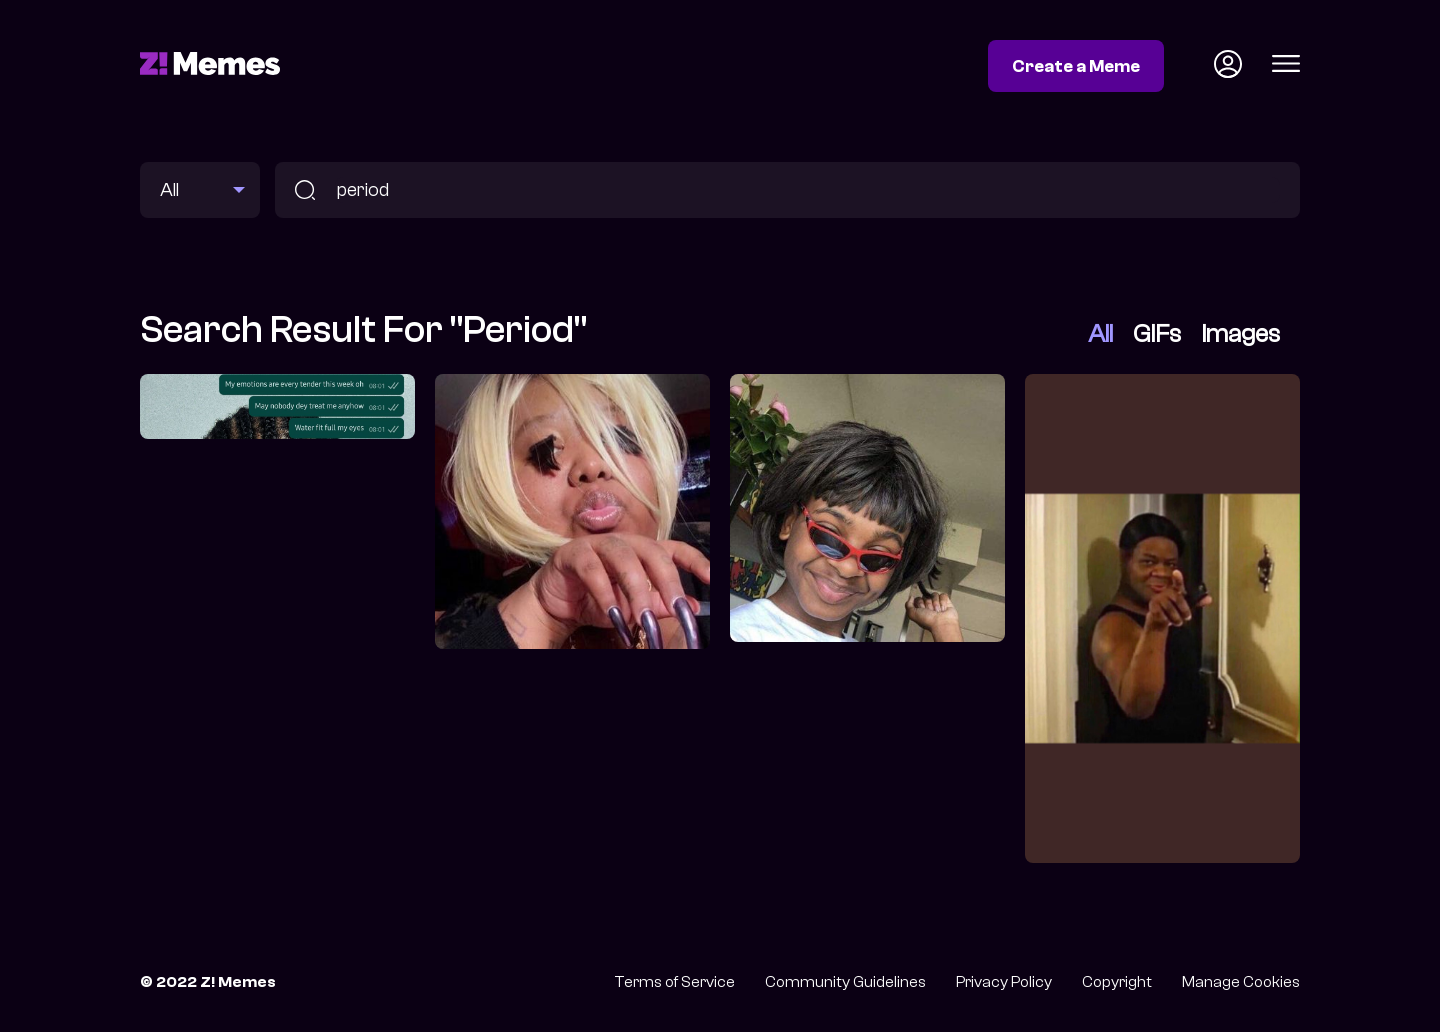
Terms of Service (674, 982)
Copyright (1117, 982)
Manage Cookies (1241, 982)
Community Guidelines (845, 982)
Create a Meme (1076, 66)
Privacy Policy (1004, 982)
